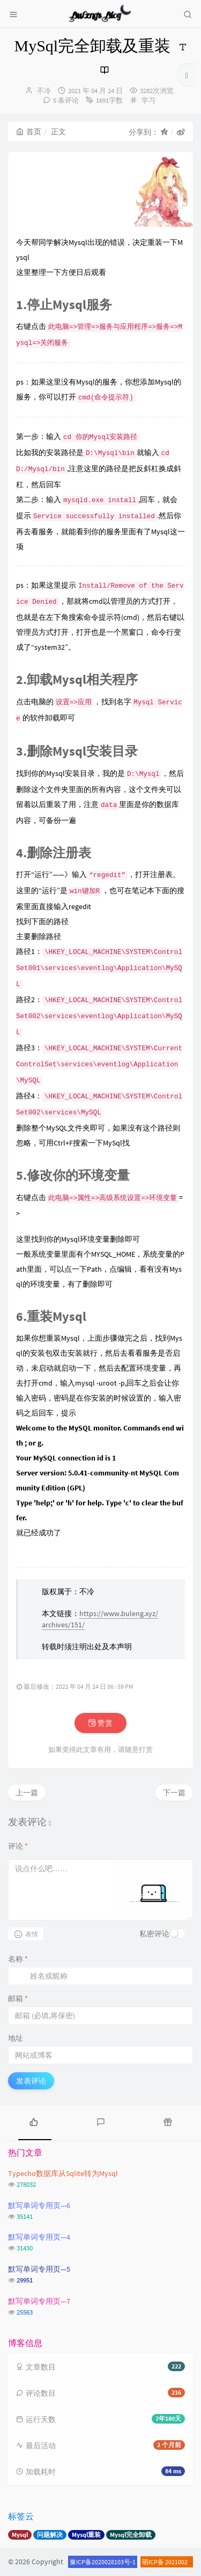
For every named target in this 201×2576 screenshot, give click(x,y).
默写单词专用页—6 (39, 2205)
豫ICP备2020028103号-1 (103, 2562)
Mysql (20, 2535)
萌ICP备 (153, 2562)
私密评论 (154, 1934)
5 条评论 (66, 100)
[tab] (33, 2121)
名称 (18, 1959)
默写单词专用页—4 (39, 2237)
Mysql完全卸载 (131, 2535)
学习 (148, 100)
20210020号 (181, 2562)
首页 (28, 131)
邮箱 (18, 1998)
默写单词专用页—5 (39, 2269)
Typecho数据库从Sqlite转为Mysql (63, 2173)
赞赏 (100, 1723)
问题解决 (50, 2535)
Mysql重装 (86, 2535)
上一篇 (27, 1792)
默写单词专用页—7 (39, 2301)
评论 (18, 1846)
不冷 (44, 90)
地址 (15, 2038)
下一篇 (174, 1792)
